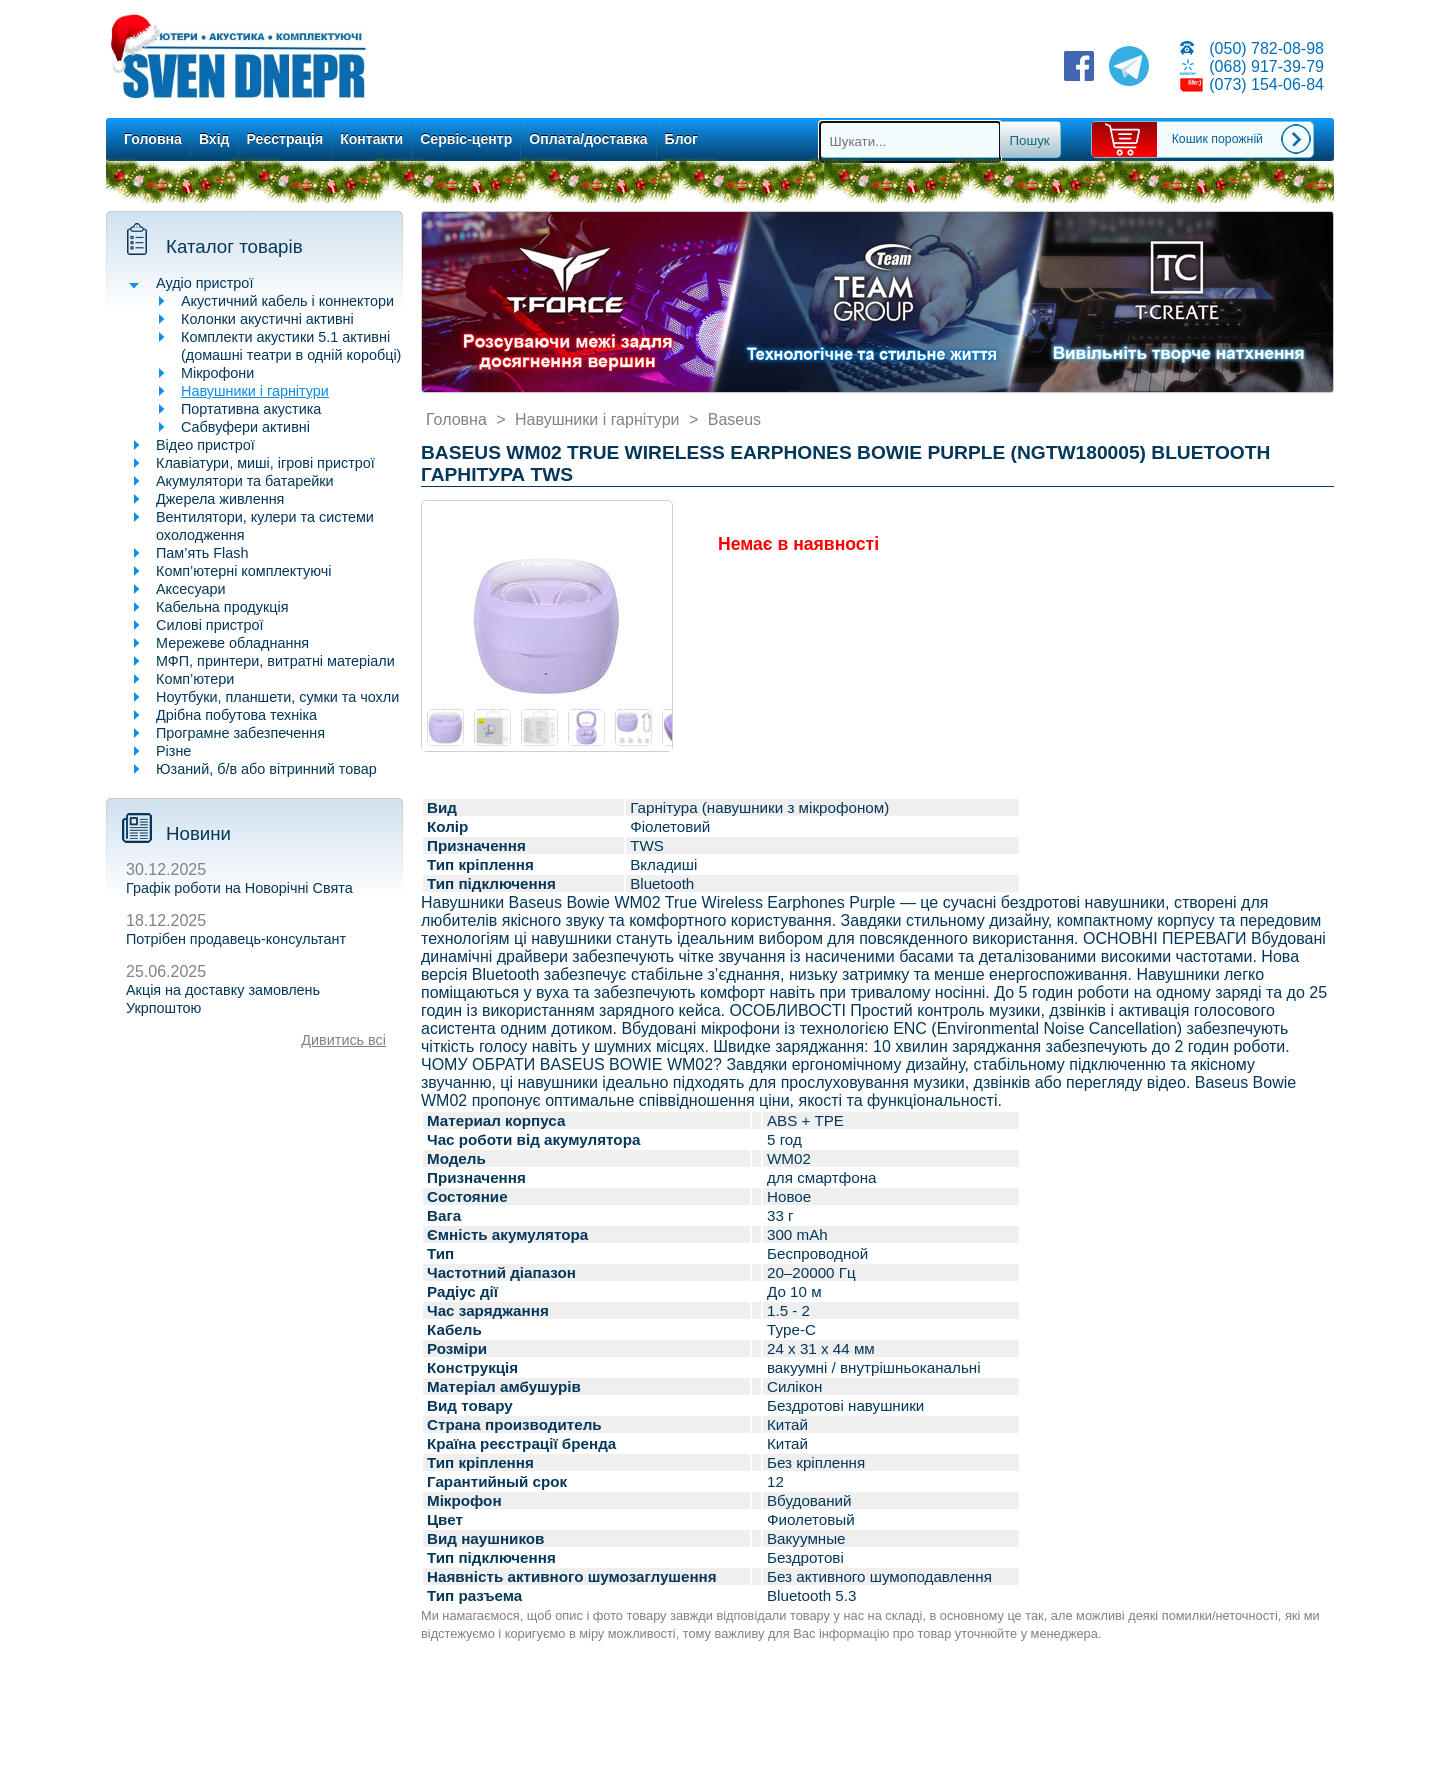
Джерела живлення (220, 499)
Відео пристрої (205, 445)
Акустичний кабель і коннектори (287, 301)
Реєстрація (285, 139)
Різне (173, 751)
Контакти (371, 139)
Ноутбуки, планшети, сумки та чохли (277, 697)
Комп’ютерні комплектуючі (243, 571)
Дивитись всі (343, 1040)
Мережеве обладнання (232, 643)
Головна (153, 139)
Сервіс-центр (466, 139)
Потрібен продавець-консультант (236, 939)
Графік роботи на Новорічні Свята (239, 888)
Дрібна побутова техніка (236, 715)
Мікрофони (217, 373)
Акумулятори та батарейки (245, 481)
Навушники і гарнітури (255, 391)
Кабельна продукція (222, 607)
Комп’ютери (195, 679)
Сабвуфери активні (245, 427)
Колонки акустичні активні (267, 319)
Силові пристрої (209, 625)
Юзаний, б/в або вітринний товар (266, 769)
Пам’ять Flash (202, 553)
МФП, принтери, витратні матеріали (275, 661)
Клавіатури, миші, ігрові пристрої (265, 463)
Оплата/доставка (588, 139)
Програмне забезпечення (240, 733)
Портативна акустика (251, 409)
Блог (681, 139)
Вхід (214, 139)
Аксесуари (191, 589)
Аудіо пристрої (204, 283)
